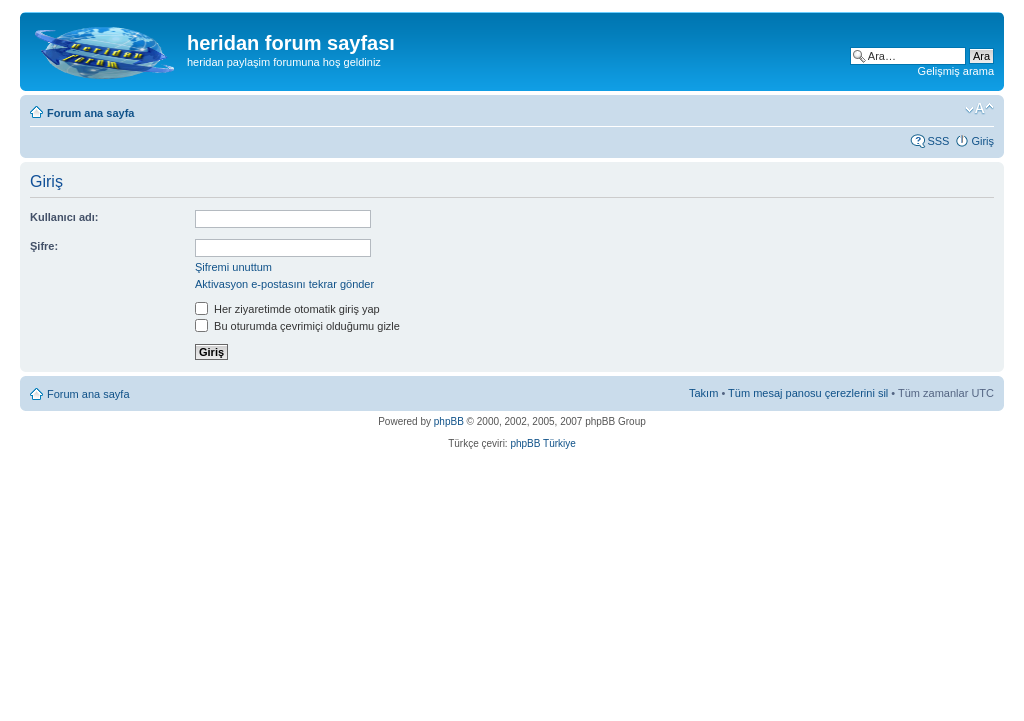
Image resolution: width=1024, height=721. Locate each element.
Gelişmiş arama (956, 71)
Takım (703, 393)
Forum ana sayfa (90, 113)
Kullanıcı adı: (64, 217)
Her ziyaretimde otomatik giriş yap (287, 309)
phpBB (449, 421)
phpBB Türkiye (542, 443)
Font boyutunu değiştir (979, 109)
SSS (938, 141)
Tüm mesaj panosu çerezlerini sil (808, 393)
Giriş (982, 141)
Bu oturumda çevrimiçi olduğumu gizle (297, 326)
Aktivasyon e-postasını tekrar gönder (284, 284)
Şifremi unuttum (233, 267)
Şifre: (44, 246)
